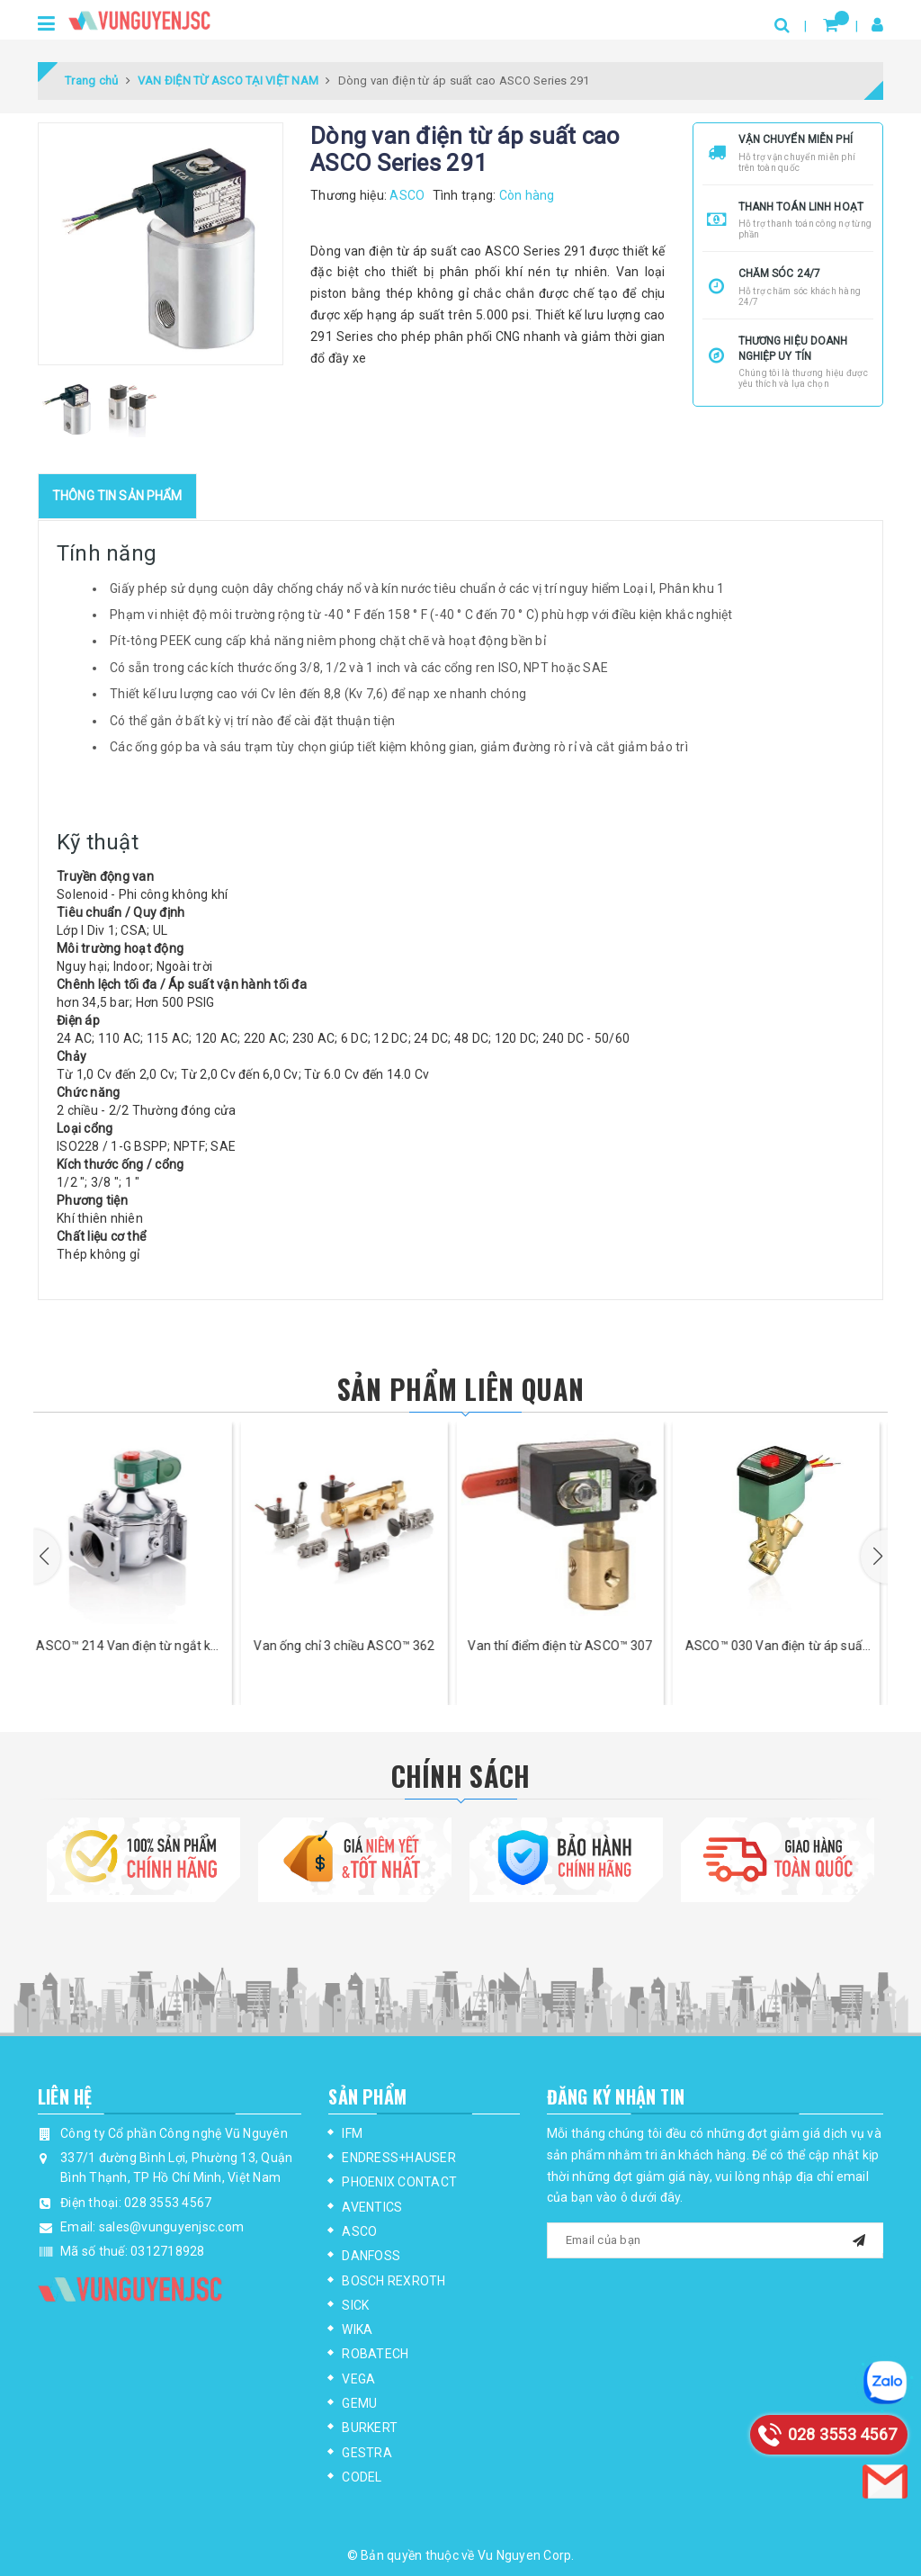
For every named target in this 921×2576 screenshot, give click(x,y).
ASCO (359, 2231)
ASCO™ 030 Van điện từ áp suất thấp (784, 1647)
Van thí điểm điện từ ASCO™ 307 (568, 1645)
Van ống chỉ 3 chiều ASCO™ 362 (352, 1645)
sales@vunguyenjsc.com (171, 2227)
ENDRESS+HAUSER (399, 2157)
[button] (46, 1557)
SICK (355, 2305)
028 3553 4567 (167, 2202)
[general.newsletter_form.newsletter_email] (715, 2240)
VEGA (358, 2379)
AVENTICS (372, 2207)
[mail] (859, 2238)
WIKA (357, 2329)
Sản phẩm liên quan (460, 1389)
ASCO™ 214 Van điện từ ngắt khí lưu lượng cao (136, 1647)
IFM (352, 2133)
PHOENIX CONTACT (399, 2182)
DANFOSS (371, 2255)
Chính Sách (461, 1775)
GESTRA (367, 2453)
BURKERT (370, 2427)
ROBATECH (375, 2354)
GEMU (359, 2403)
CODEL (361, 2477)
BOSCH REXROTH (393, 2281)
